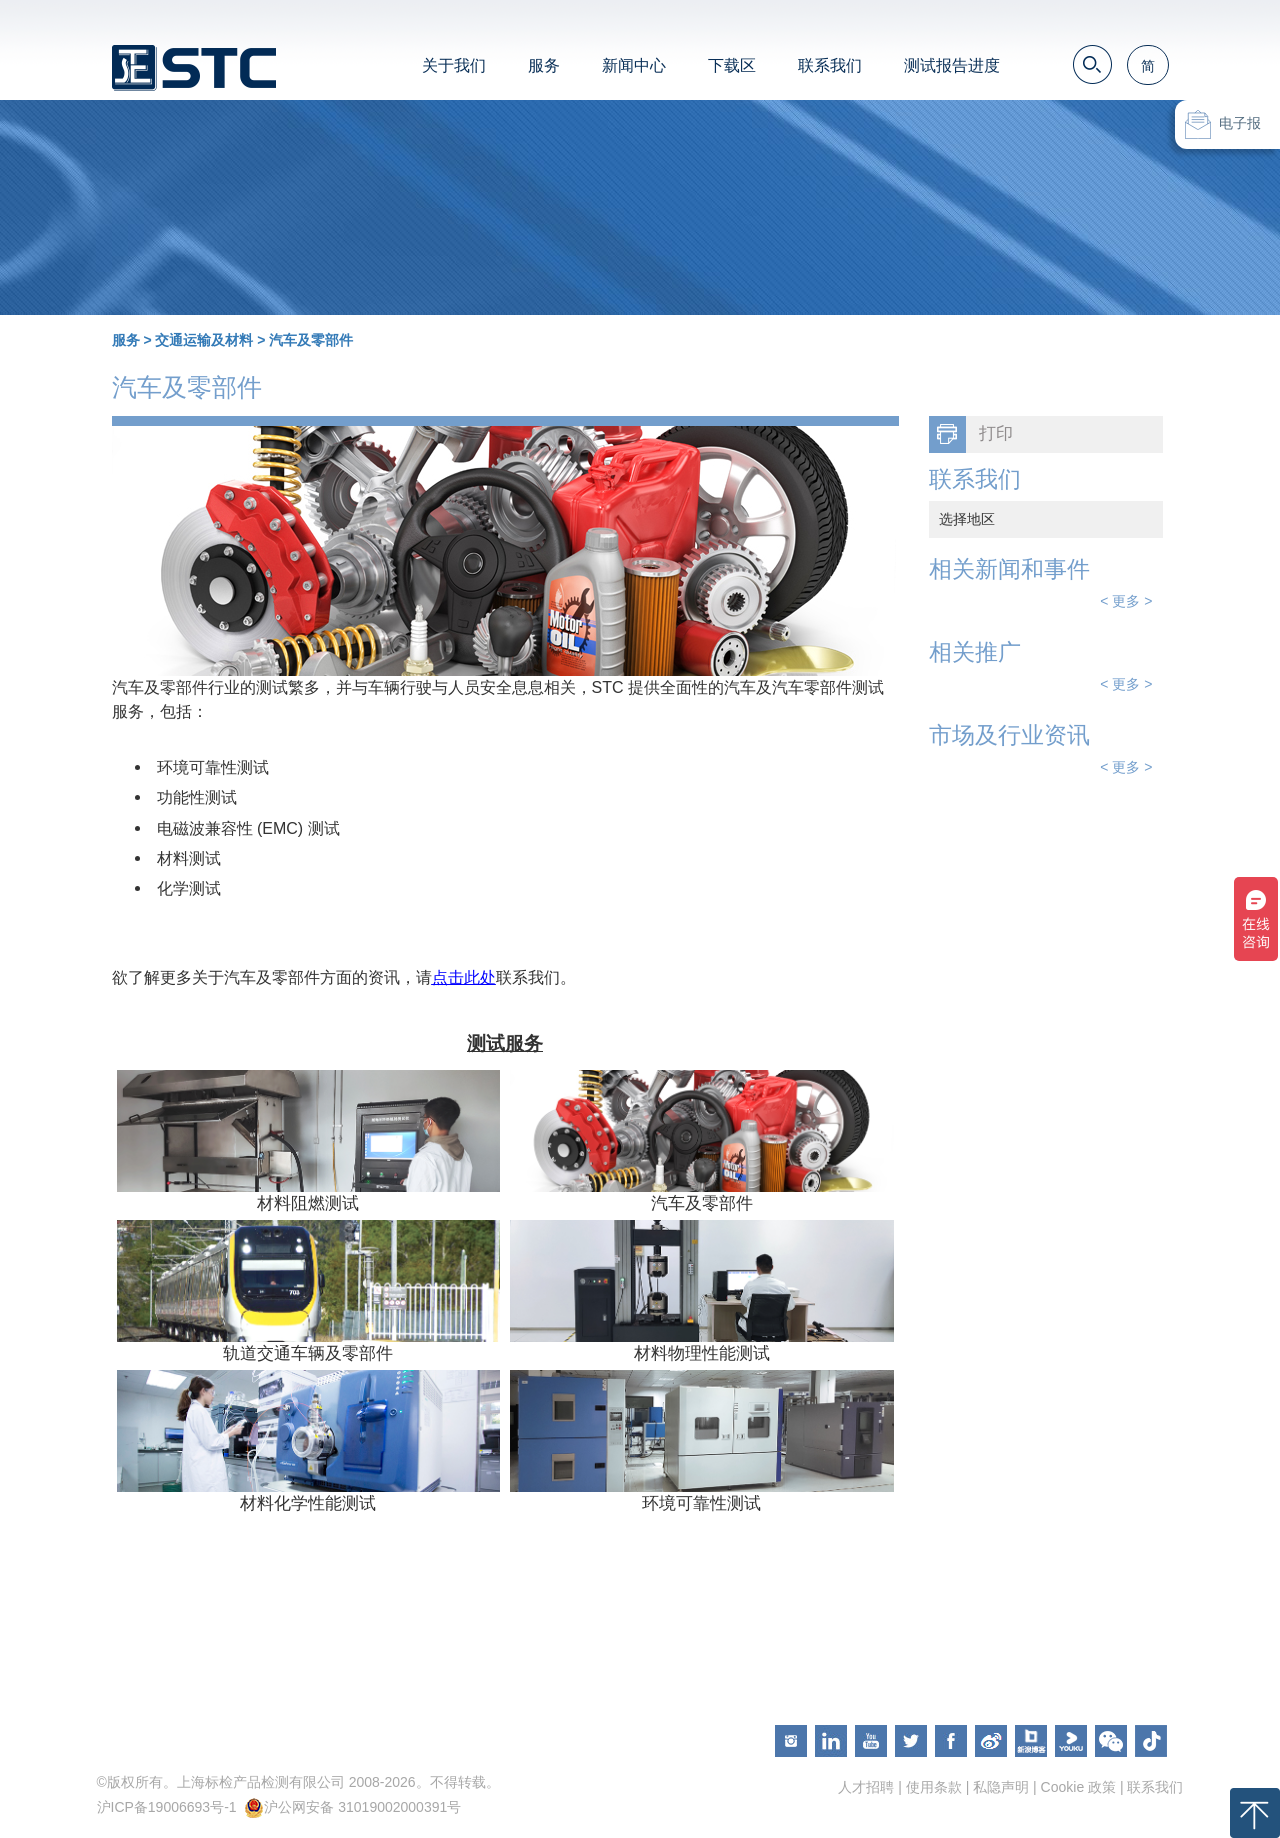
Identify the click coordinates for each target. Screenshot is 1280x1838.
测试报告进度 (952, 65)
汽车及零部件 (311, 340)
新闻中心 (634, 65)
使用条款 (934, 1787)
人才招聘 (866, 1787)
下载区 (732, 65)
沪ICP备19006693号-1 (167, 1807)
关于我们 (454, 65)
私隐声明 (1001, 1787)
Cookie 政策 (1078, 1787)
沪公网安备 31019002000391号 (362, 1807)
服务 (544, 65)
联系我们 (830, 65)
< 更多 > (1126, 601)
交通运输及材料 (204, 340)
